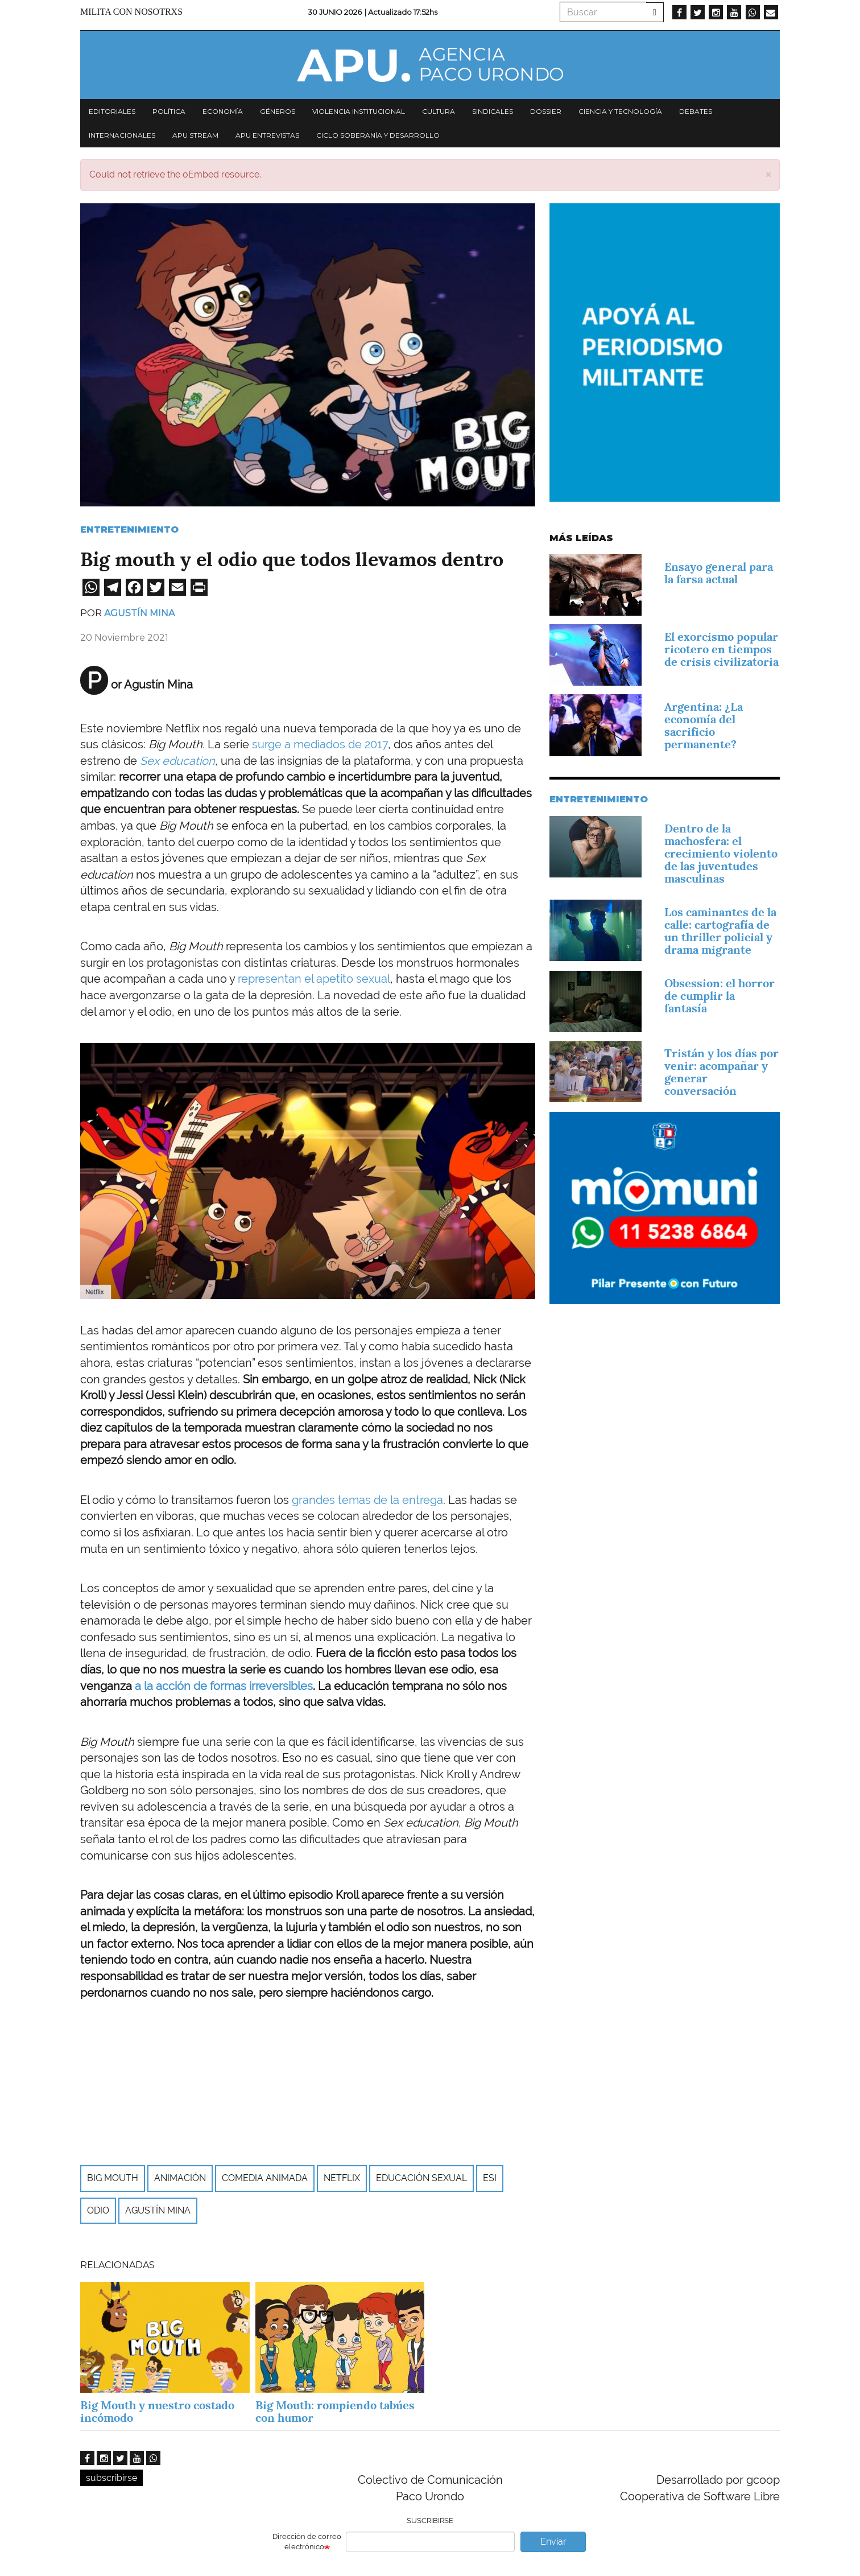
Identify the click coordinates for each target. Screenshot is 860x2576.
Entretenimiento (129, 529)
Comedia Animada (265, 2178)
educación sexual (421, 2178)
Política (168, 111)
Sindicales (492, 111)
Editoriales (112, 111)
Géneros (277, 111)
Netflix (342, 2178)
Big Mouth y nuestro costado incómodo (157, 2411)
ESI (490, 2178)
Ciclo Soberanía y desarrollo (378, 135)
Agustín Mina (139, 613)
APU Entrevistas (267, 135)
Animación (180, 2178)
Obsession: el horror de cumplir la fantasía (719, 996)
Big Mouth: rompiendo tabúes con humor (335, 2411)
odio (98, 2210)
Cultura (438, 111)
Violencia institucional (358, 111)
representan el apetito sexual (314, 979)
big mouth (112, 2178)
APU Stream (195, 135)
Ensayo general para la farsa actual (718, 573)
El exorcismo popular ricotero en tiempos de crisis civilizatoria (721, 649)
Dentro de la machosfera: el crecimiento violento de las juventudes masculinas (721, 853)
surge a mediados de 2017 (320, 744)
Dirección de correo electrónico (306, 2542)
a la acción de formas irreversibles (224, 1686)
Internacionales (122, 135)
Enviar (553, 2541)
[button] (768, 174)
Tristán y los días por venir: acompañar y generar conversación (721, 1072)
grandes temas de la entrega (367, 1500)
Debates (695, 111)
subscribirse (111, 2477)
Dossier (545, 111)
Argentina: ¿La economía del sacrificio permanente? (703, 725)
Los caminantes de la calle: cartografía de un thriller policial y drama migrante (720, 931)
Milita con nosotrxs (131, 12)
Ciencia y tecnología (620, 111)
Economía (222, 111)
